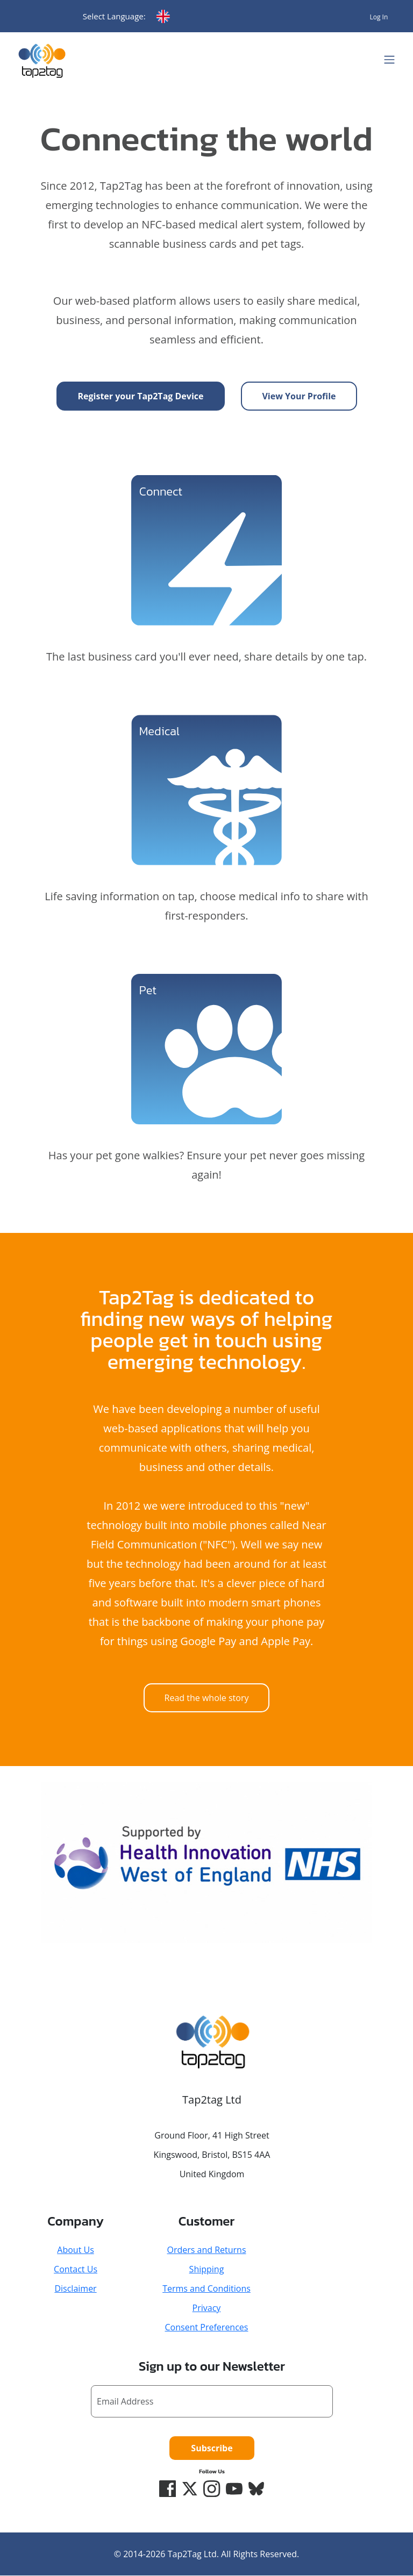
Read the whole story (207, 1698)
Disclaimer (75, 2288)
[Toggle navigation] (389, 60)
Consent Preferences (206, 2327)
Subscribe (211, 2448)
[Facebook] (166, 2489)
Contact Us (75, 2269)
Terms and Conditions (206, 2288)
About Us (75, 2250)
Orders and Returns (206, 2250)
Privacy (207, 2308)
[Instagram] (211, 2489)
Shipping (206, 2269)
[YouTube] (234, 2489)
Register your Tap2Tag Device (141, 396)
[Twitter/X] (189, 2489)
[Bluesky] (257, 2489)
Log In (378, 16)
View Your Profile (299, 396)
